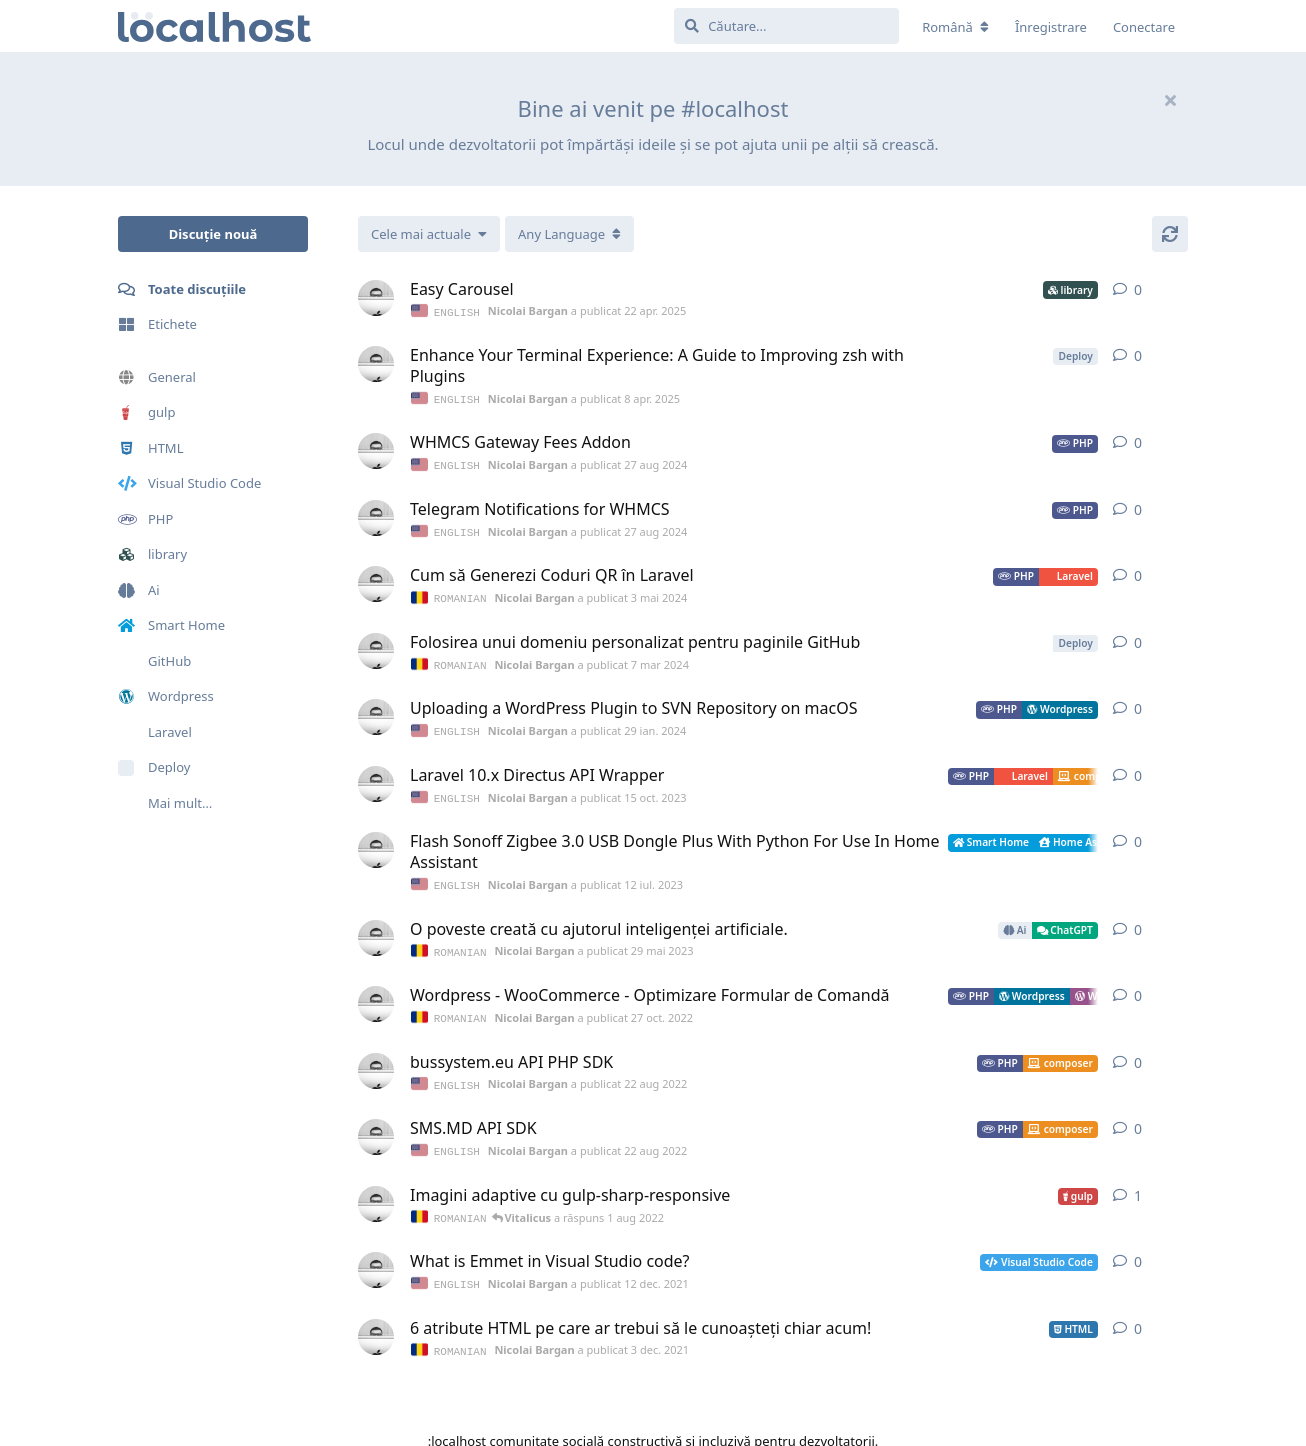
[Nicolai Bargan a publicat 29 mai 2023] (376, 929)
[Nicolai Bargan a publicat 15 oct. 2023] (376, 777)
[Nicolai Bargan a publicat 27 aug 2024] (376, 449)
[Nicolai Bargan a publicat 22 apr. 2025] (376, 298)
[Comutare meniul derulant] (569, 234)
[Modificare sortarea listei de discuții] (429, 234)
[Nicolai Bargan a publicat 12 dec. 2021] (376, 1256)
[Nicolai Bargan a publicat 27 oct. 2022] (376, 994)
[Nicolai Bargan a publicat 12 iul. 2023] (376, 842)
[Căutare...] (786, 26)
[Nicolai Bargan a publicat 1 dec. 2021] (376, 1191)
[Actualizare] (1170, 234)
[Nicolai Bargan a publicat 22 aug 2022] (376, 1060)
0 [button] (1138, 289)
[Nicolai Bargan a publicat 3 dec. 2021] (376, 1322)
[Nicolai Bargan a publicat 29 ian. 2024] (376, 711)
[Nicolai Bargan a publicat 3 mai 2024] (376, 580)
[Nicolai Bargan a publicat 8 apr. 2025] (376, 363)
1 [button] (1138, 1182)
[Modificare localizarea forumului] (955, 27)
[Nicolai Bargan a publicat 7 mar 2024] (376, 646)
